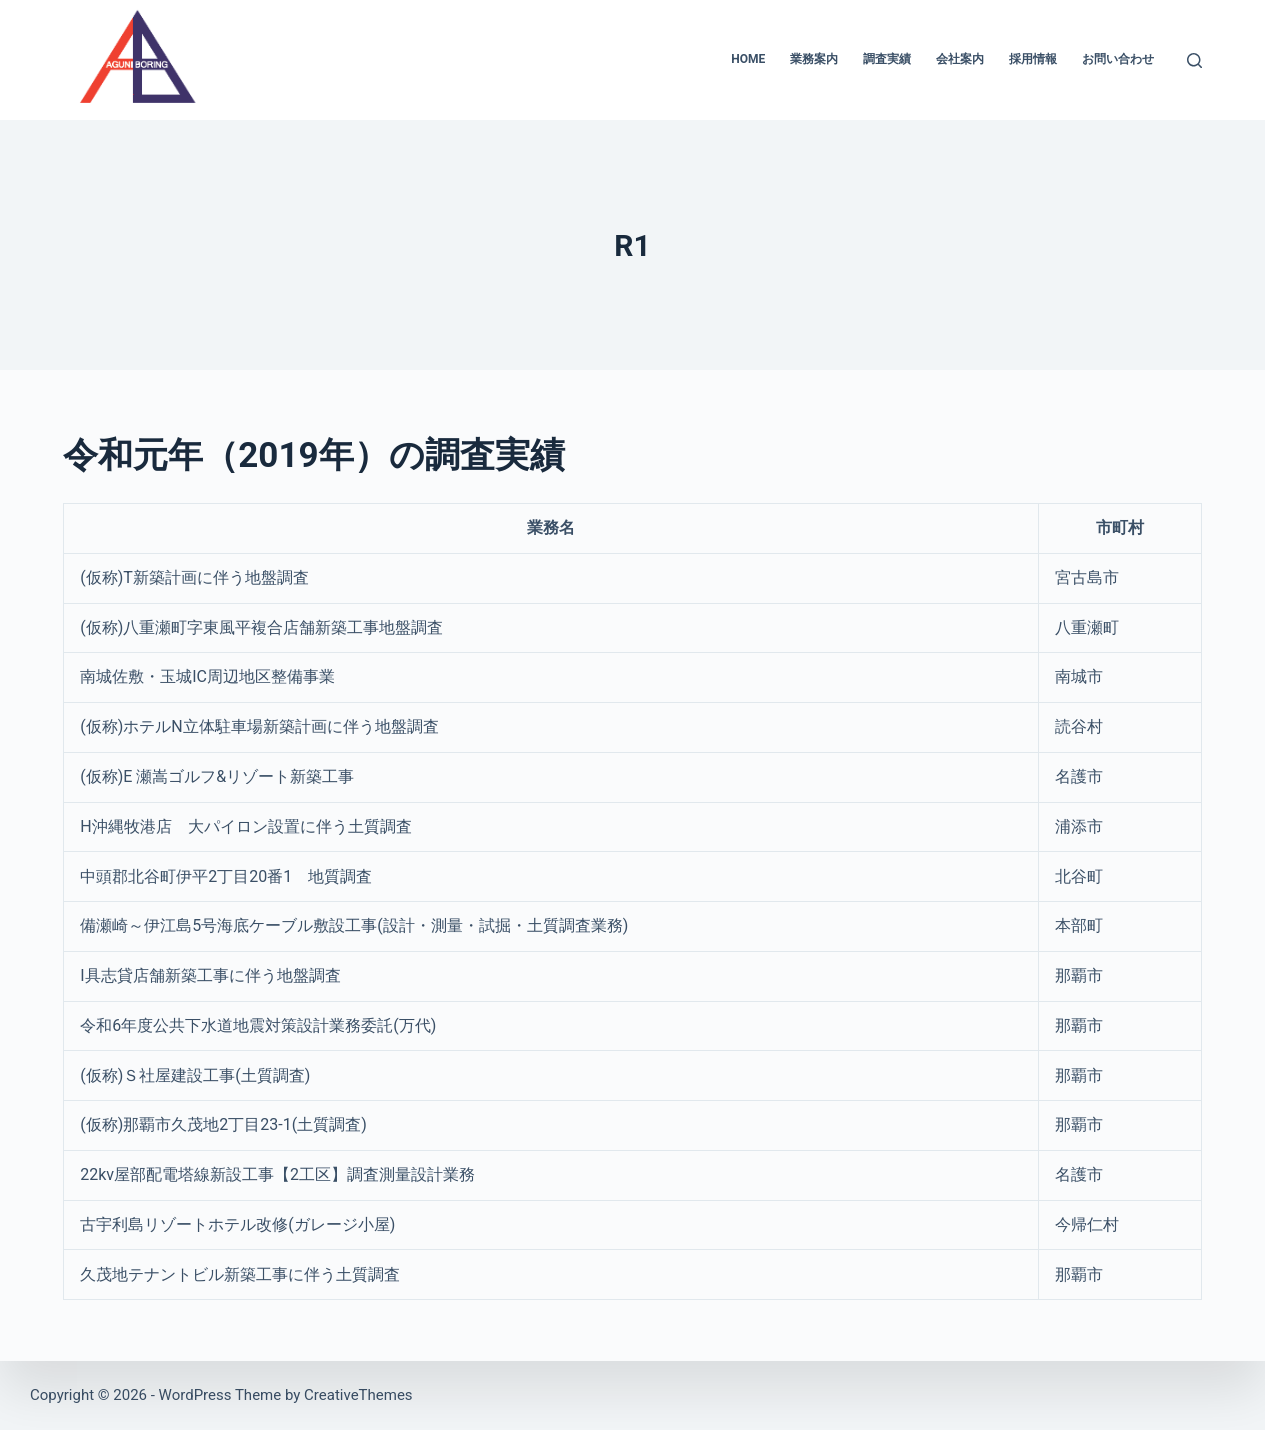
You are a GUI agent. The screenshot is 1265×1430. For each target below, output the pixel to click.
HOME (748, 59)
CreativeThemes (358, 1395)
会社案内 (960, 59)
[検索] (1194, 60)
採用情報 (1033, 59)
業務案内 (814, 59)
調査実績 (887, 59)
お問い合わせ (1118, 59)
